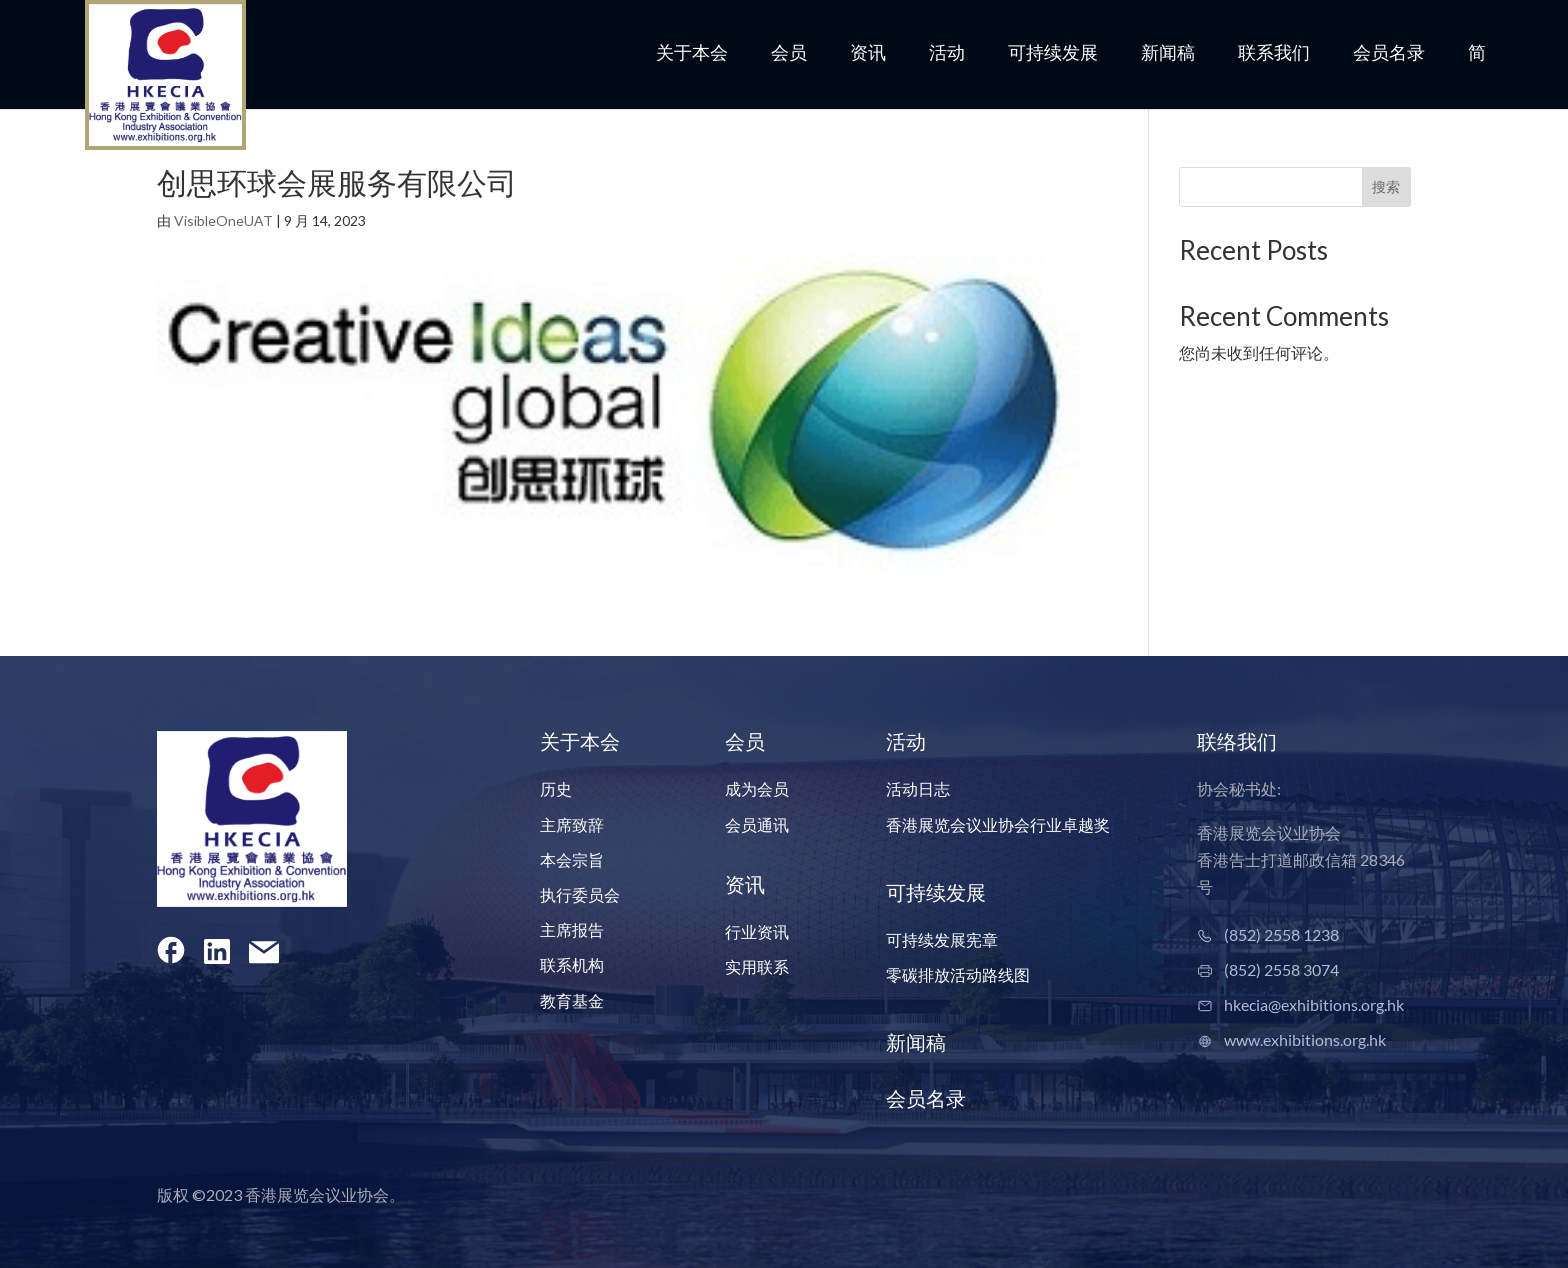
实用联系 (757, 966)
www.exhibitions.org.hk (1305, 1039)
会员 (789, 54)
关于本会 (692, 54)
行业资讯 (757, 931)
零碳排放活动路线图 (958, 974)
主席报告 (572, 929)
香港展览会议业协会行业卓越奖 (998, 824)
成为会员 (757, 788)
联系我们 (1274, 54)
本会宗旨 (572, 859)
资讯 (868, 54)
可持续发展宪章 (942, 939)
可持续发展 (1053, 54)
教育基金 (572, 1000)
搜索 (1386, 186)
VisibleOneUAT (223, 220)
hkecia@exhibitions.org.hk (1314, 1004)
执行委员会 (580, 894)
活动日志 (918, 788)
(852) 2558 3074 (1281, 969)
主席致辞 (572, 824)
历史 (556, 788)
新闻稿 (1168, 54)
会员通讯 (757, 824)
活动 (947, 54)
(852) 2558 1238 (1281, 934)
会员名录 (1389, 54)
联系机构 (572, 964)
